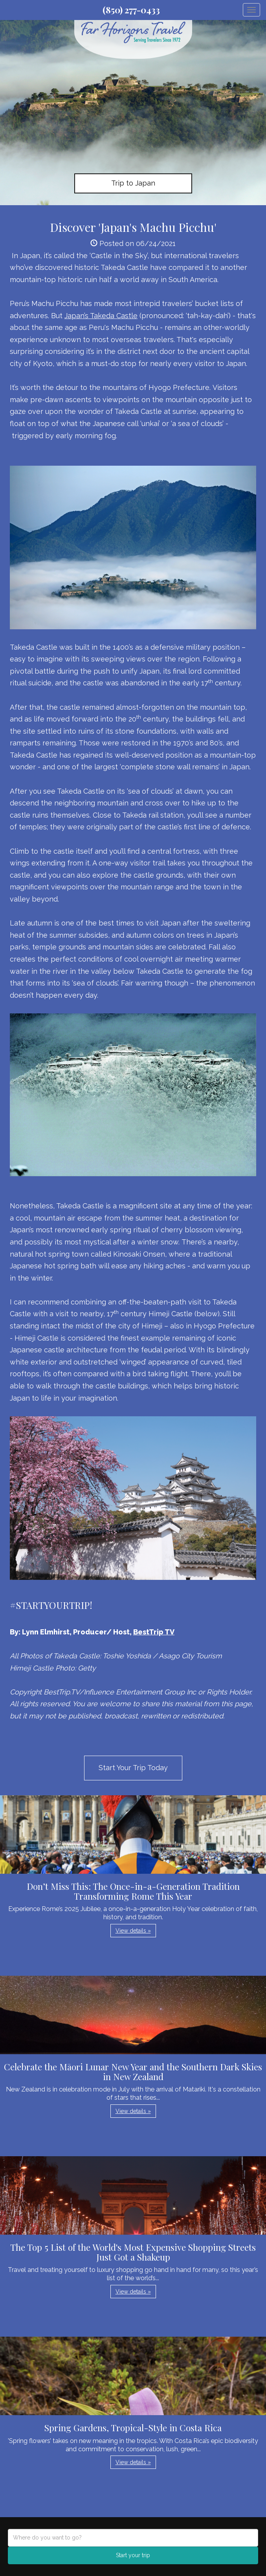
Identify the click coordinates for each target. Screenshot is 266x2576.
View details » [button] (133, 1930)
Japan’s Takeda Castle (101, 316)
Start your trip (133, 2555)
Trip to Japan (133, 183)
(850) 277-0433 (131, 10)
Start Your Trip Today (133, 1767)
